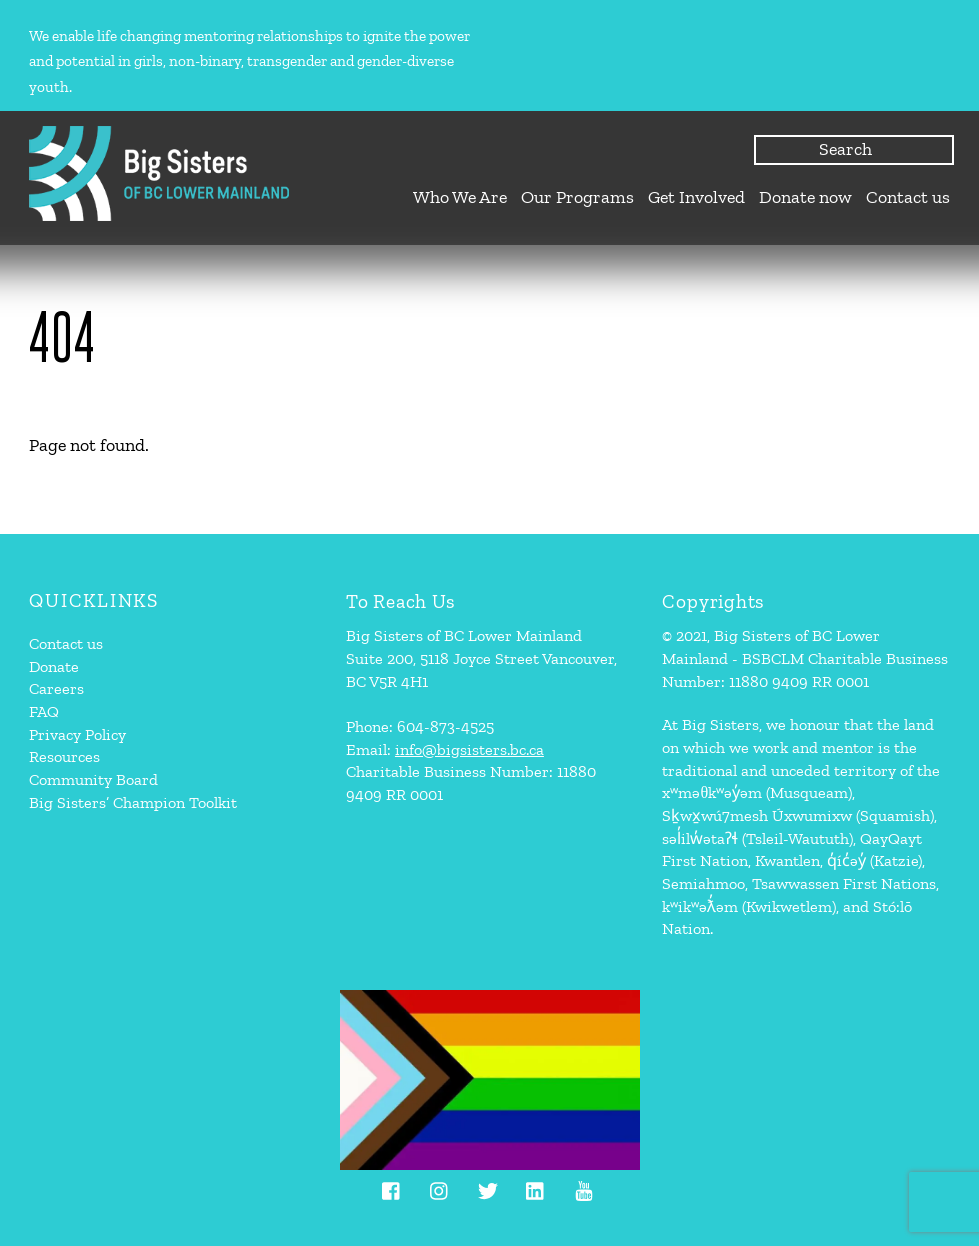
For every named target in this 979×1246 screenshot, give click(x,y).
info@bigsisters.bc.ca (469, 749)
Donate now (805, 197)
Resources (64, 756)
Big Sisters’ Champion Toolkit (133, 802)
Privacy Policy (77, 734)
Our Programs (577, 197)
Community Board (93, 779)
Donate (54, 666)
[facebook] (392, 1187)
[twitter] (488, 1187)
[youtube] (584, 1187)
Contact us (908, 197)
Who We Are (460, 197)
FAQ (44, 711)
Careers (56, 688)
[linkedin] (536, 1187)
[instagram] (440, 1187)
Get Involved (696, 197)
